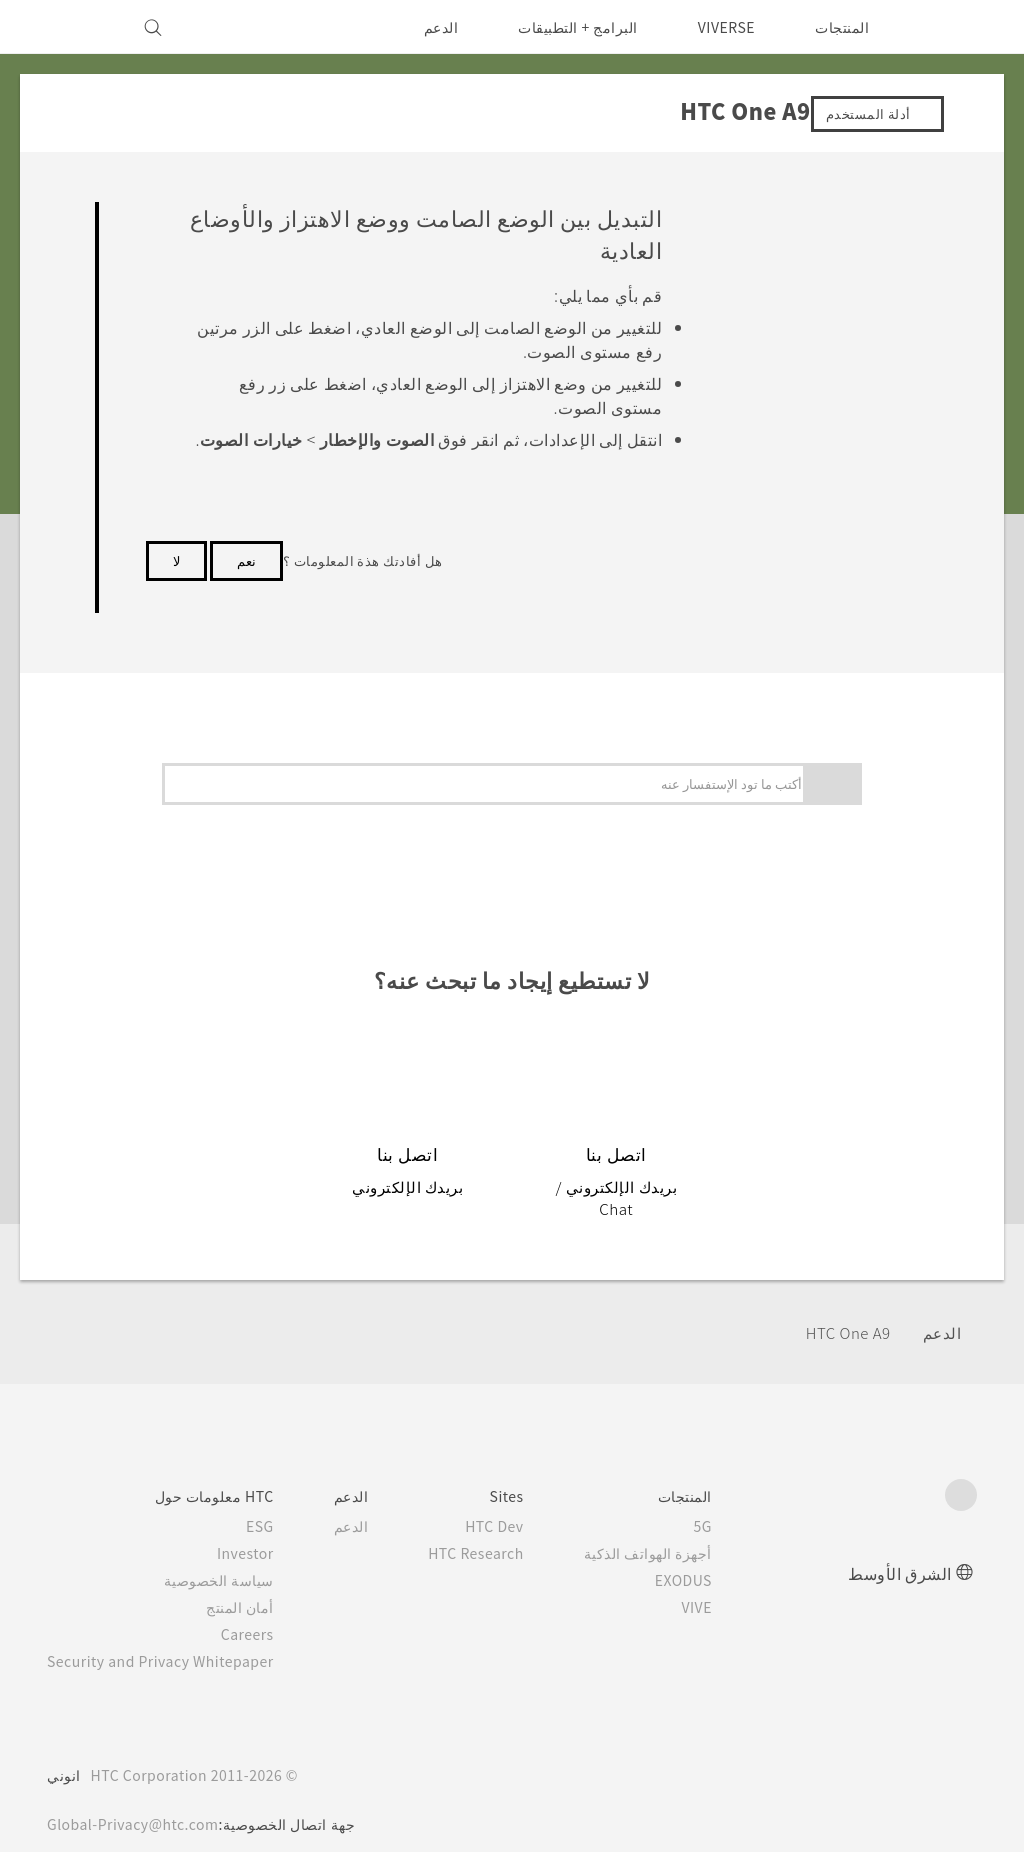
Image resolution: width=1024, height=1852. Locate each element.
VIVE (723, 1584)
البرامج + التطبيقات (565, 27)
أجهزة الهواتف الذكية (677, 1530)
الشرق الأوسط (900, 1549)
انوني (64, 1752)
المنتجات (842, 27)
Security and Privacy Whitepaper (169, 1638)
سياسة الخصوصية (236, 1557)
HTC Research (499, 1530)
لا (176, 584)
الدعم (427, 27)
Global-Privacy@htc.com (138, 1801)
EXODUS (709, 1557)
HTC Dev (519, 1503)
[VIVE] (74, 27)
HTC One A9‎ (842, 1310)
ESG (276, 1503)
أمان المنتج (257, 1584)
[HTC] (953, 27)
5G (732, 1503)
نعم (246, 584)
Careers (263, 1611)
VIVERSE (721, 27)
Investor (261, 1530)
